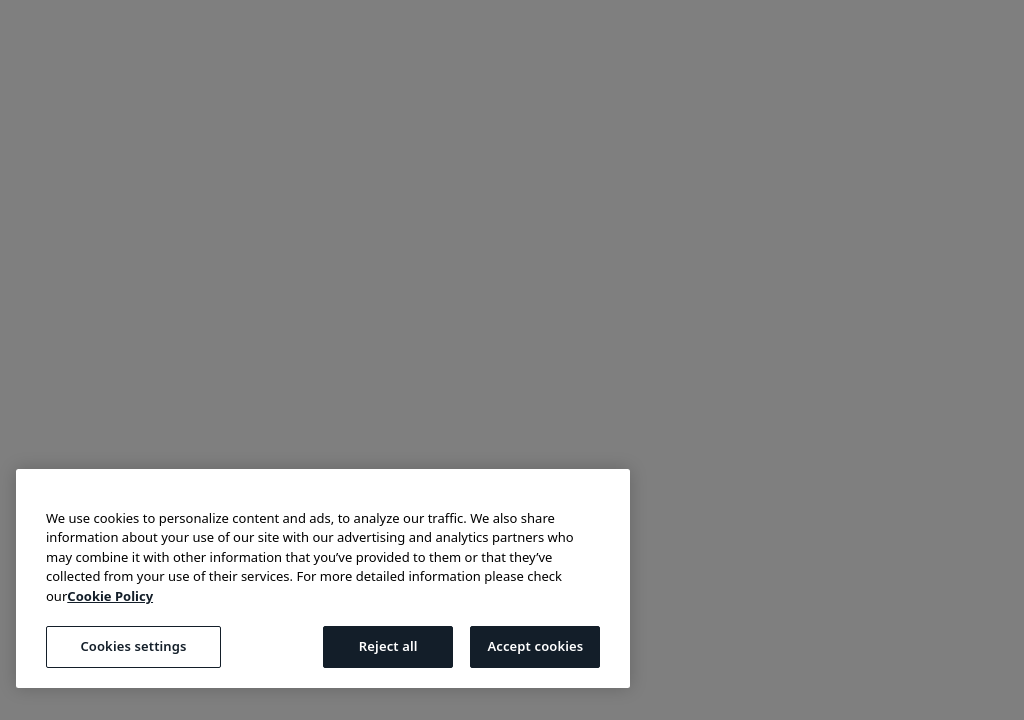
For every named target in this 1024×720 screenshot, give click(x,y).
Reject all (388, 646)
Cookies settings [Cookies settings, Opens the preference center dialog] (133, 646)
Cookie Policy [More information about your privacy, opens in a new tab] (110, 596)
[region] (323, 578)
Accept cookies (535, 646)
